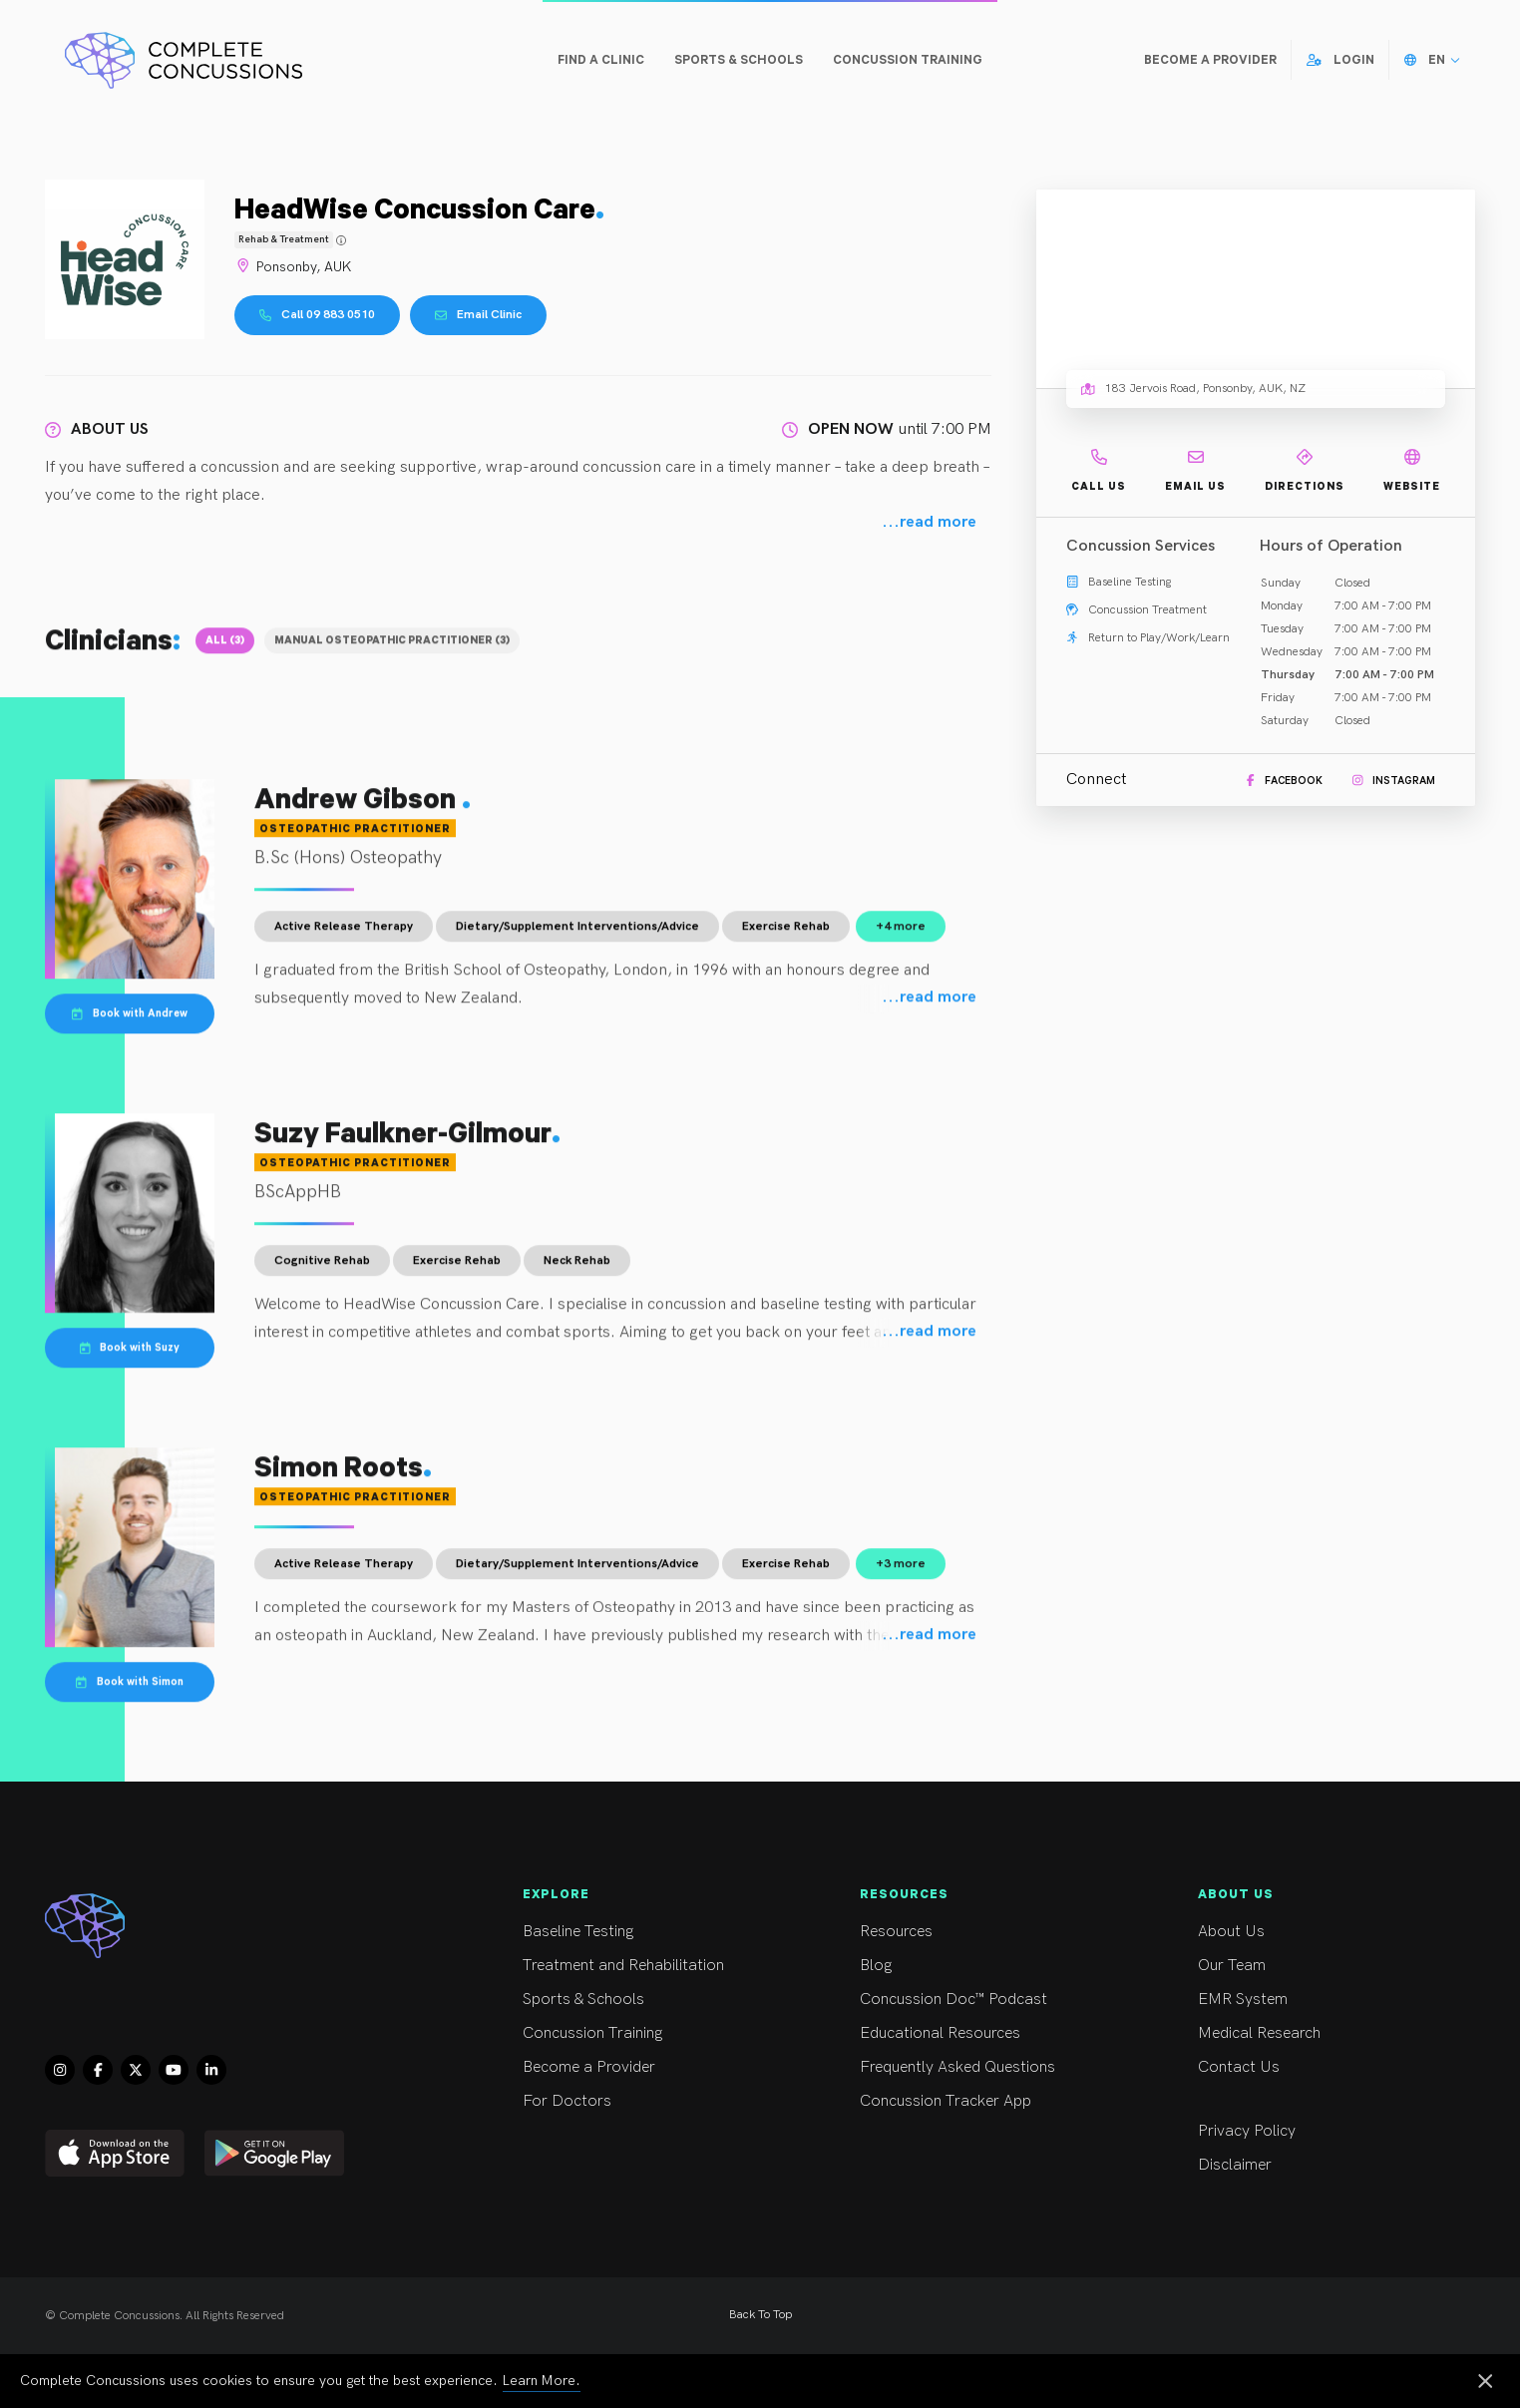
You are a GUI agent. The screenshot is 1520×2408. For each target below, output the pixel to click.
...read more (929, 523)
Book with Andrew (130, 1024)
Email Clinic (478, 314)
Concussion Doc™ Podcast (991, 1999)
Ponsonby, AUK (292, 266)
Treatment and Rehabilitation (654, 1965)
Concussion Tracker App (991, 2101)
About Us (1329, 1931)
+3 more (901, 1575)
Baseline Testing (654, 1931)
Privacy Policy (1329, 2131)
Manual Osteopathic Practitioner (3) (392, 650)
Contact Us (1329, 2067)
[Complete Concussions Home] (183, 60)
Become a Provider (654, 2067)
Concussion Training (654, 2033)
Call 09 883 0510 (317, 314)
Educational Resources (991, 2033)
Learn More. (541, 2380)
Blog (991, 1965)
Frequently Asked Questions (991, 2067)
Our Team (1329, 1965)
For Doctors (654, 2101)
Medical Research (1329, 2033)
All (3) (224, 650)
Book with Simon (130, 1693)
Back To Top (760, 2314)
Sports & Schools (654, 1999)
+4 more (901, 939)
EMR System (1329, 1999)
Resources (991, 1931)
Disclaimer (1329, 2165)
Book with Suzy (130, 1359)
